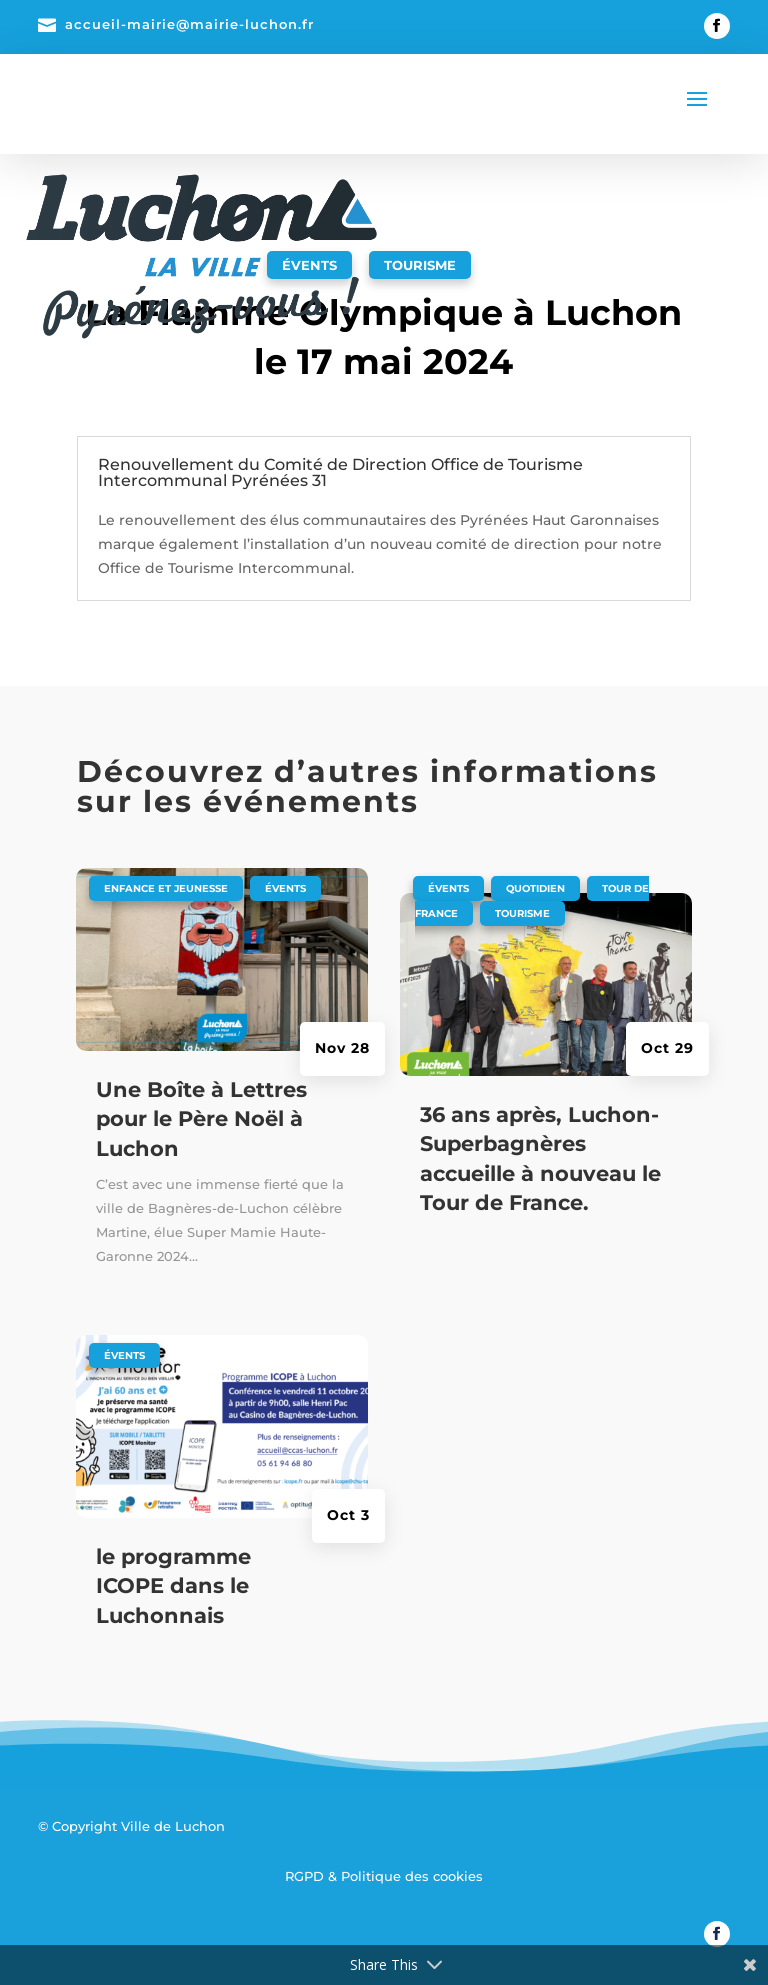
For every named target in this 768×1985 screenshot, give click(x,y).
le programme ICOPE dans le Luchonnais (173, 1586)
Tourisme (420, 265)
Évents (285, 888)
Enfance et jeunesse (166, 888)
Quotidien (535, 888)
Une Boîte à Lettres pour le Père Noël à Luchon (201, 1119)
